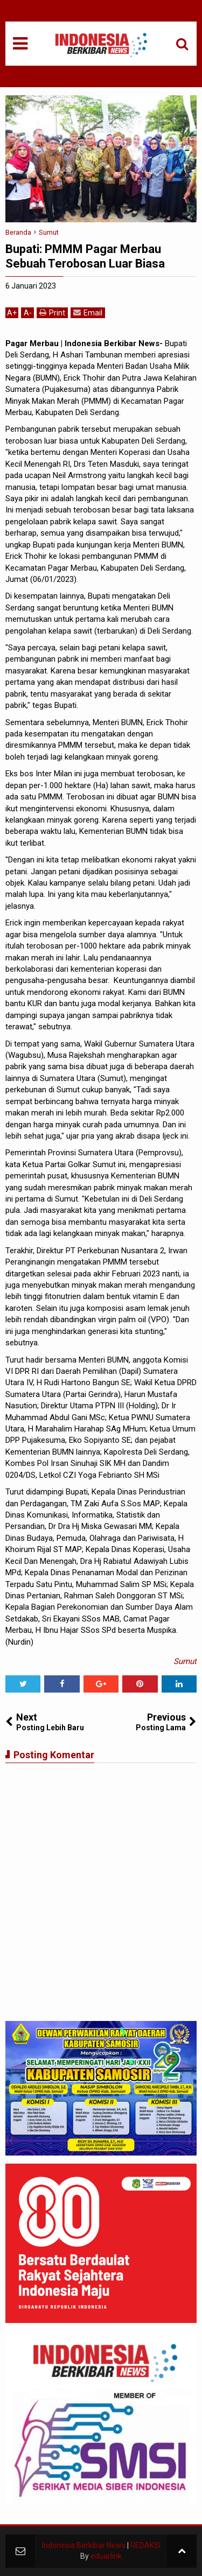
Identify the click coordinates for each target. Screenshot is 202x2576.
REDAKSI (145, 2545)
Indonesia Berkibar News (84, 2545)
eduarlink (106, 2556)
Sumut (185, 1661)
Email (87, 312)
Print (52, 312)
